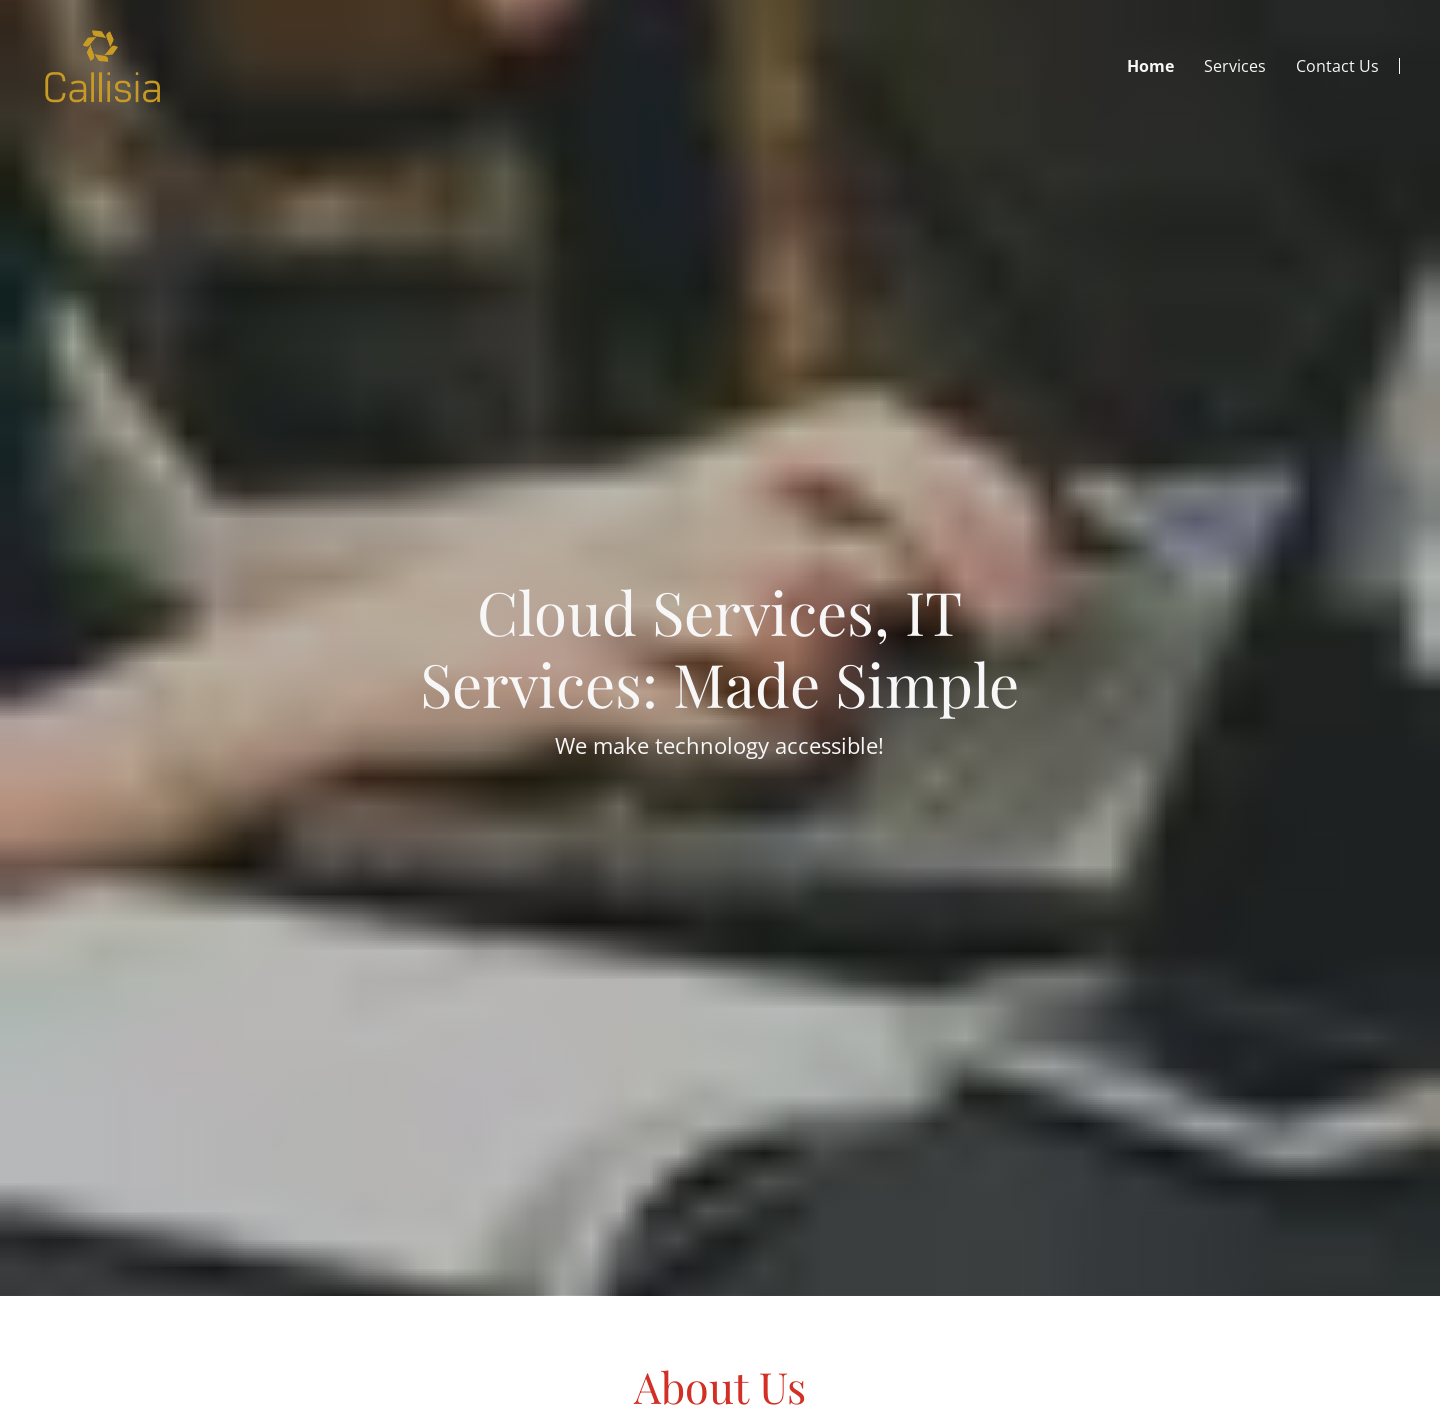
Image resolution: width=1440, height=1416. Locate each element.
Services (1235, 66)
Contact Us (1337, 66)
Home (1150, 66)
